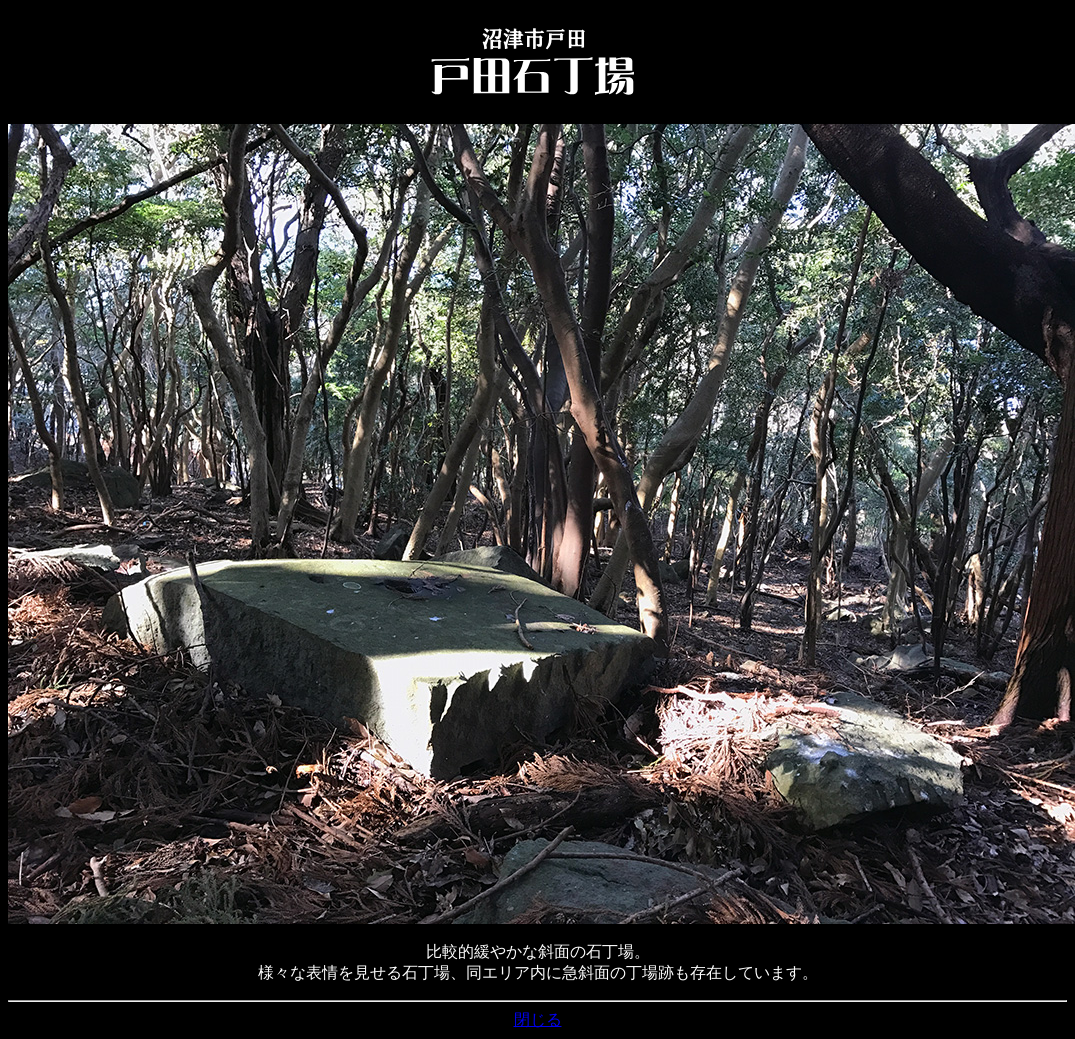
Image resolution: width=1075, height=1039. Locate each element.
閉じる (538, 1019)
